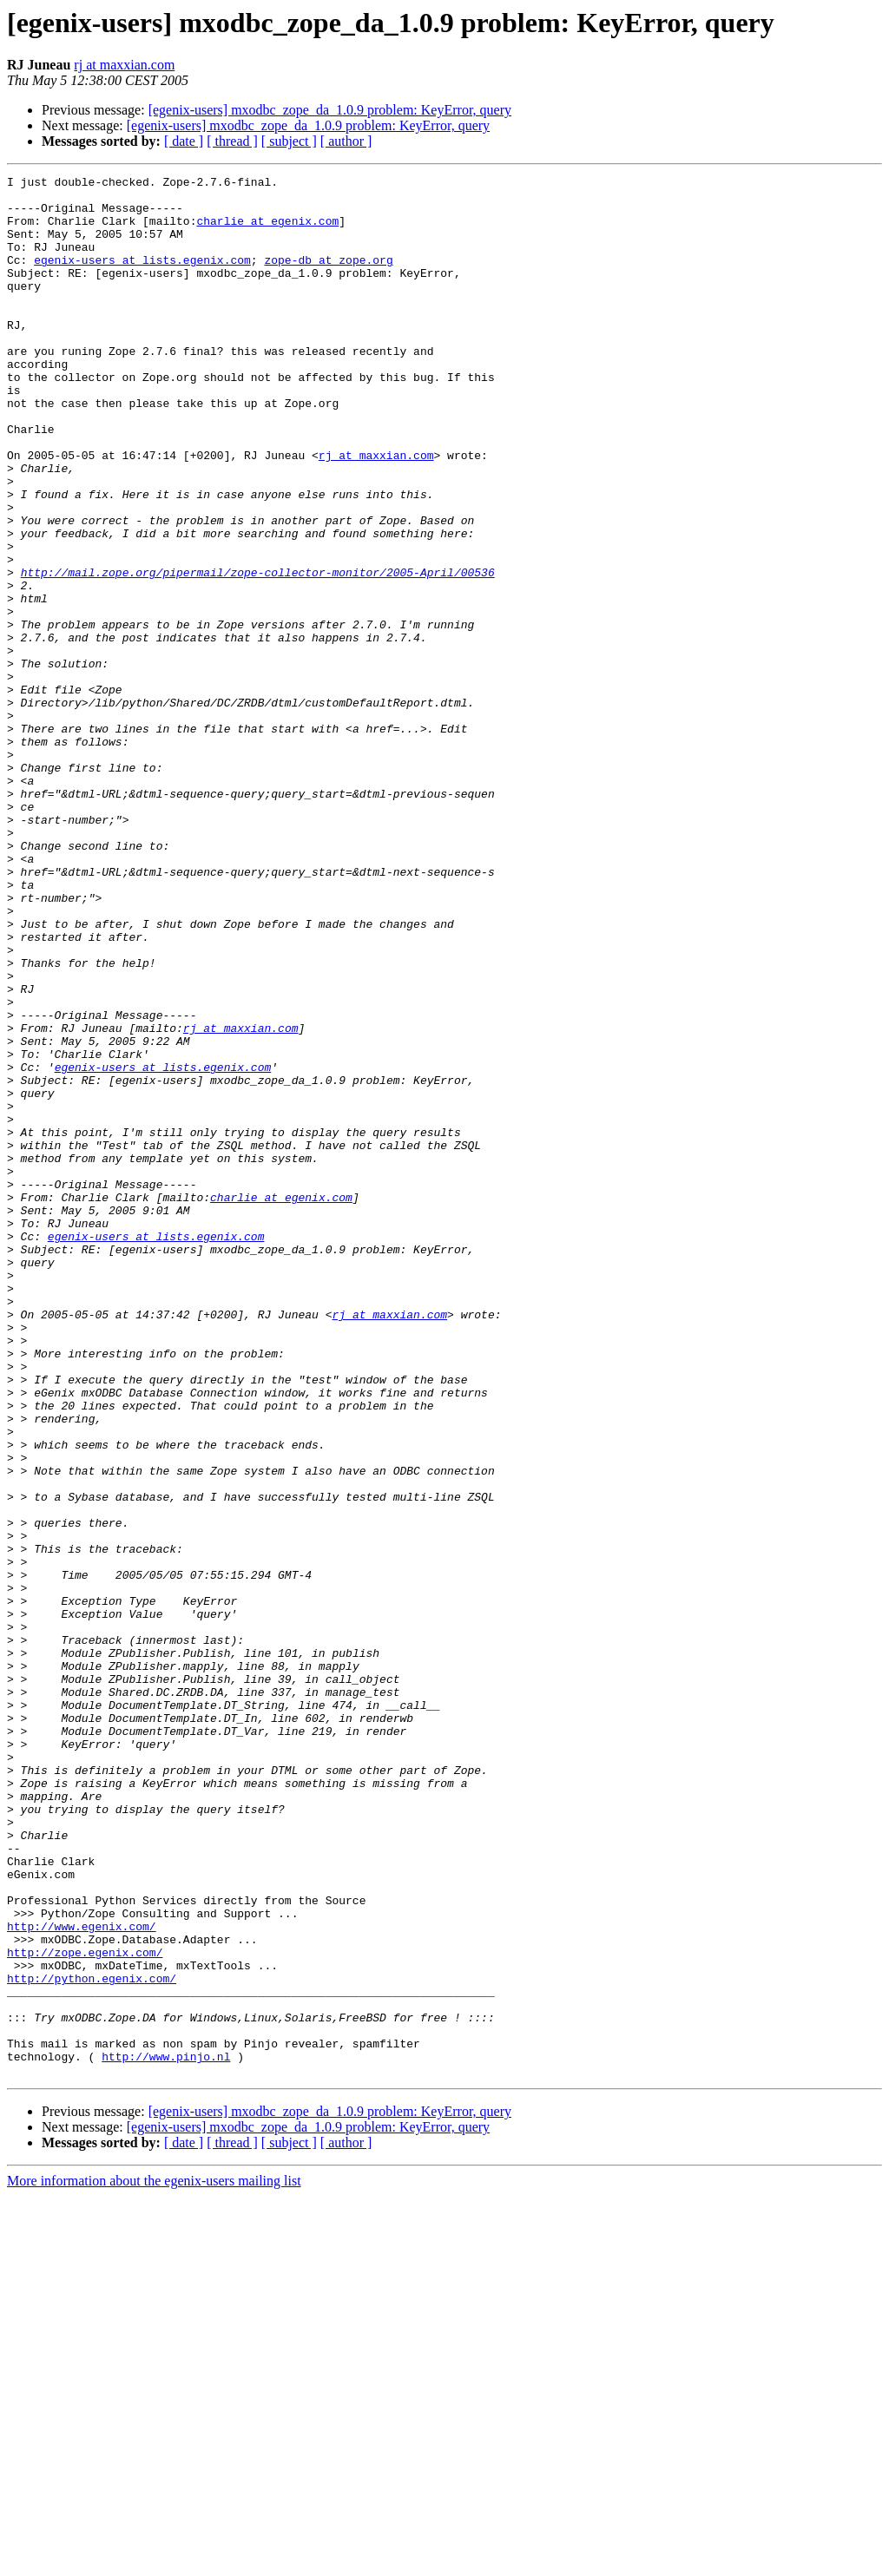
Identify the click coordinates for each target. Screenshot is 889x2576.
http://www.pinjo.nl (166, 2433)
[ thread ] (232, 141)
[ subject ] (289, 141)
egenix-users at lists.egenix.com (142, 278)
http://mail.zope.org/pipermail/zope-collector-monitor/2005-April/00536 (258, 652)
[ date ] (183, 141)
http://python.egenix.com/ (91, 2340)
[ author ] (346, 141)
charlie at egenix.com (267, 231)
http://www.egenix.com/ (81, 2277)
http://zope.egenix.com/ (84, 2308)
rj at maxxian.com (124, 64)
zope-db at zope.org (328, 278)
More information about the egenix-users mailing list (154, 2560)
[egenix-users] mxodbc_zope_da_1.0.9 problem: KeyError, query (329, 109)
